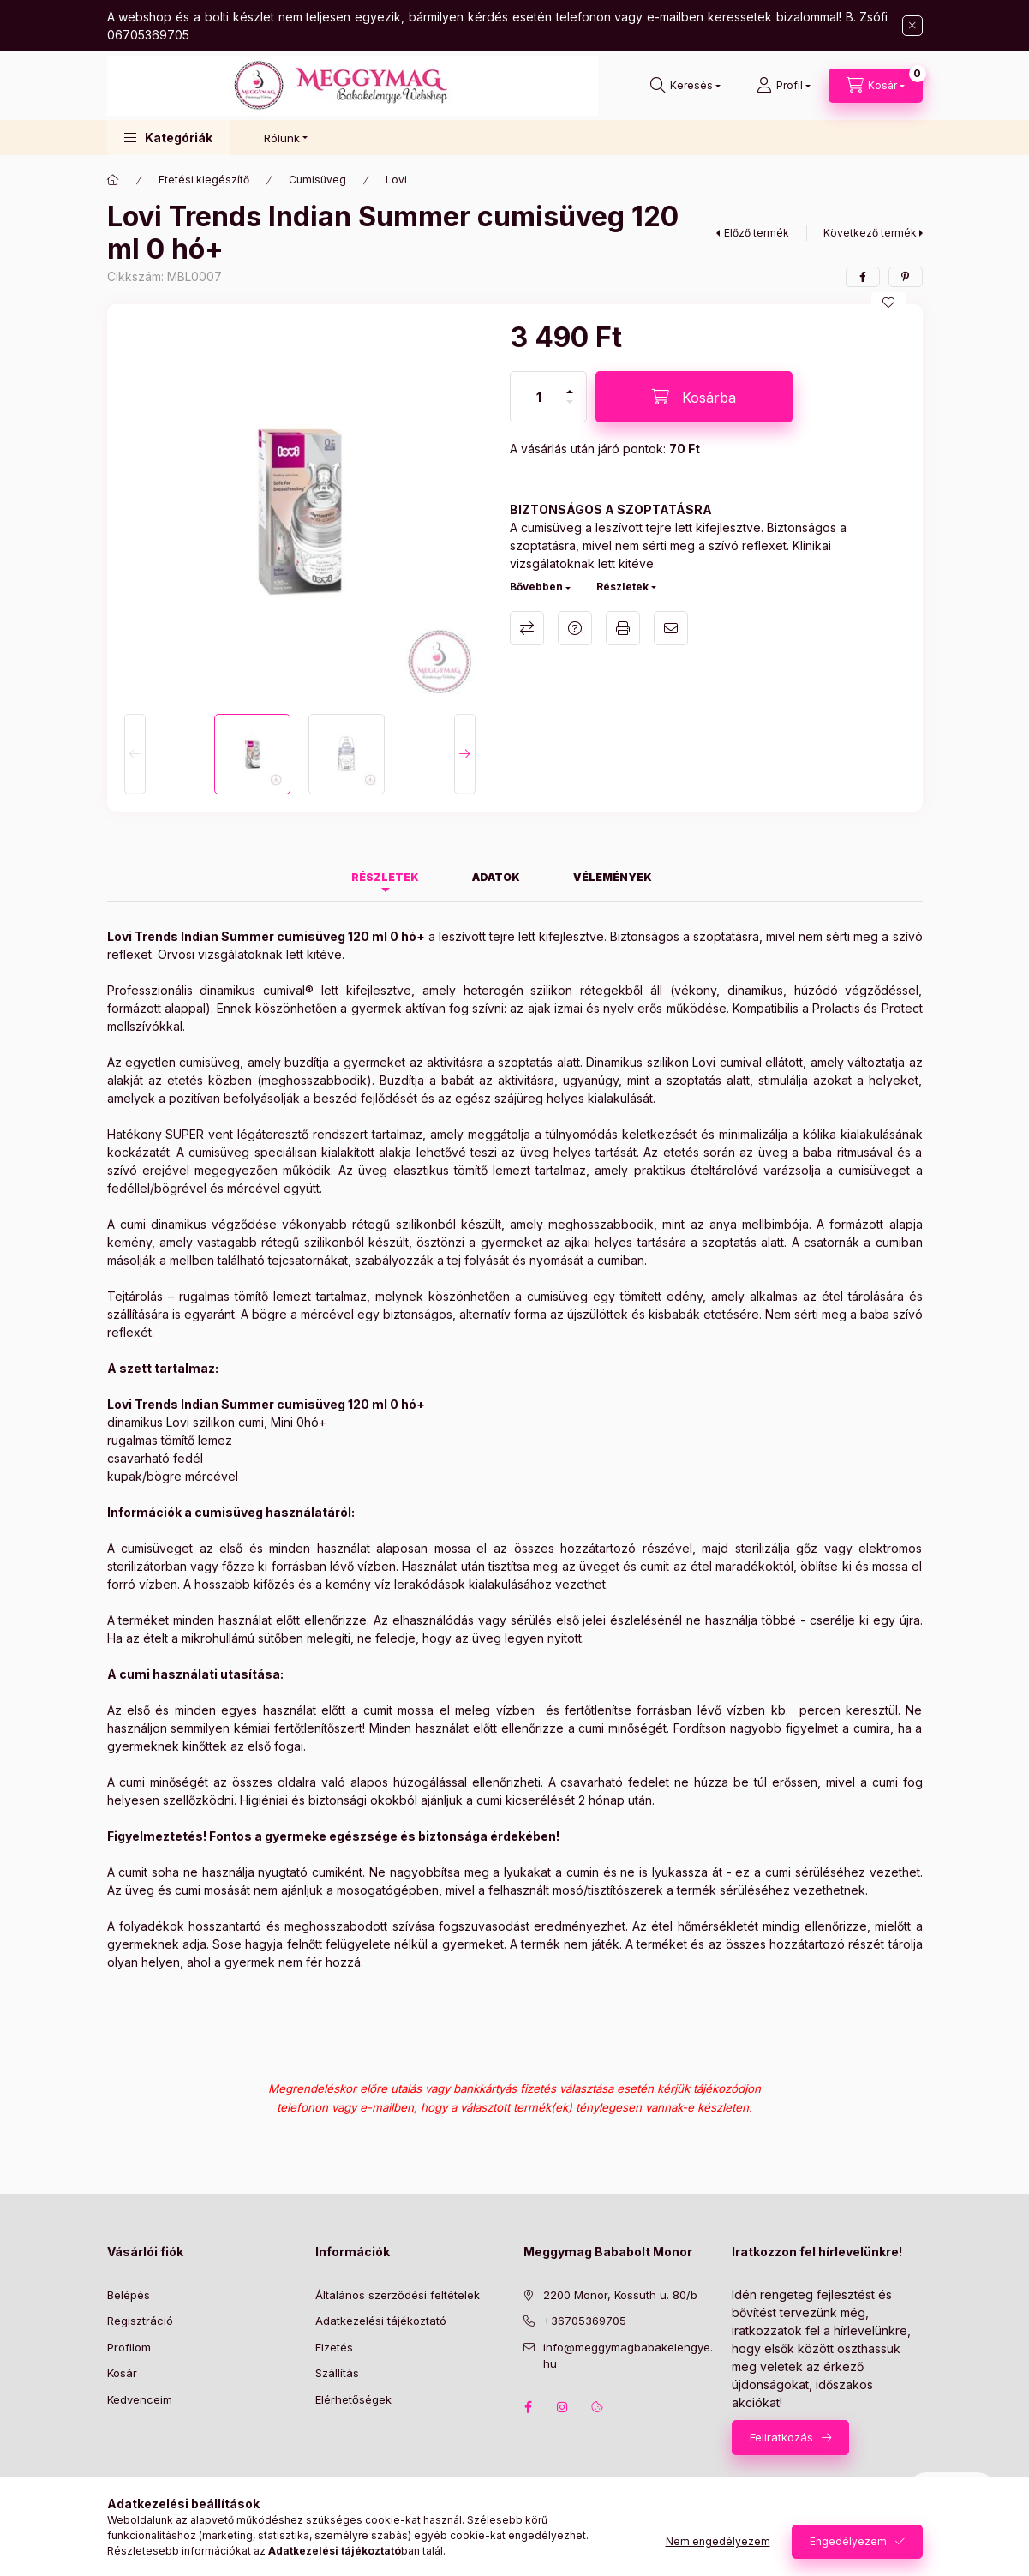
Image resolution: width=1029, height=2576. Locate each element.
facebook (529, 2407)
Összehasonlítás (527, 628)
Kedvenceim (139, 2399)
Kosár (122, 2373)
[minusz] (570, 409)
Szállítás (337, 2373)
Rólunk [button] (282, 138)
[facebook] (863, 277)
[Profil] (784, 86)
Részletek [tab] (385, 877)
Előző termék (756, 232)
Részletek (622, 586)
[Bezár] (912, 25)
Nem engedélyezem (718, 2541)
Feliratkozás (781, 2437)
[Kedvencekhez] (888, 302)
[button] (168, 137)
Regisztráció (140, 2320)
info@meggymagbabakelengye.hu (628, 2355)
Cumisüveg (317, 179)
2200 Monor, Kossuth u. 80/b (620, 2295)
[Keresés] (685, 86)
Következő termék (870, 232)
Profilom (129, 2347)
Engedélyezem (848, 2541)
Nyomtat (623, 628)
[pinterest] (905, 277)
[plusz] (570, 384)
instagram (563, 2407)
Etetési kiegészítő (204, 179)
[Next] (465, 754)
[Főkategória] (113, 180)
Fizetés (334, 2347)
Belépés (128, 2295)
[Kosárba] (694, 396)
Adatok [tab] (496, 877)
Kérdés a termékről (575, 628)
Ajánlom (671, 628)
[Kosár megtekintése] (876, 86)
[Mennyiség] (539, 397)
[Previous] (135, 754)
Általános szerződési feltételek (397, 2295)
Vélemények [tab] (612, 877)
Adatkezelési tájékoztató (380, 2320)
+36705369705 (584, 2320)
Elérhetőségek (353, 2399)
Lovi (396, 179)
